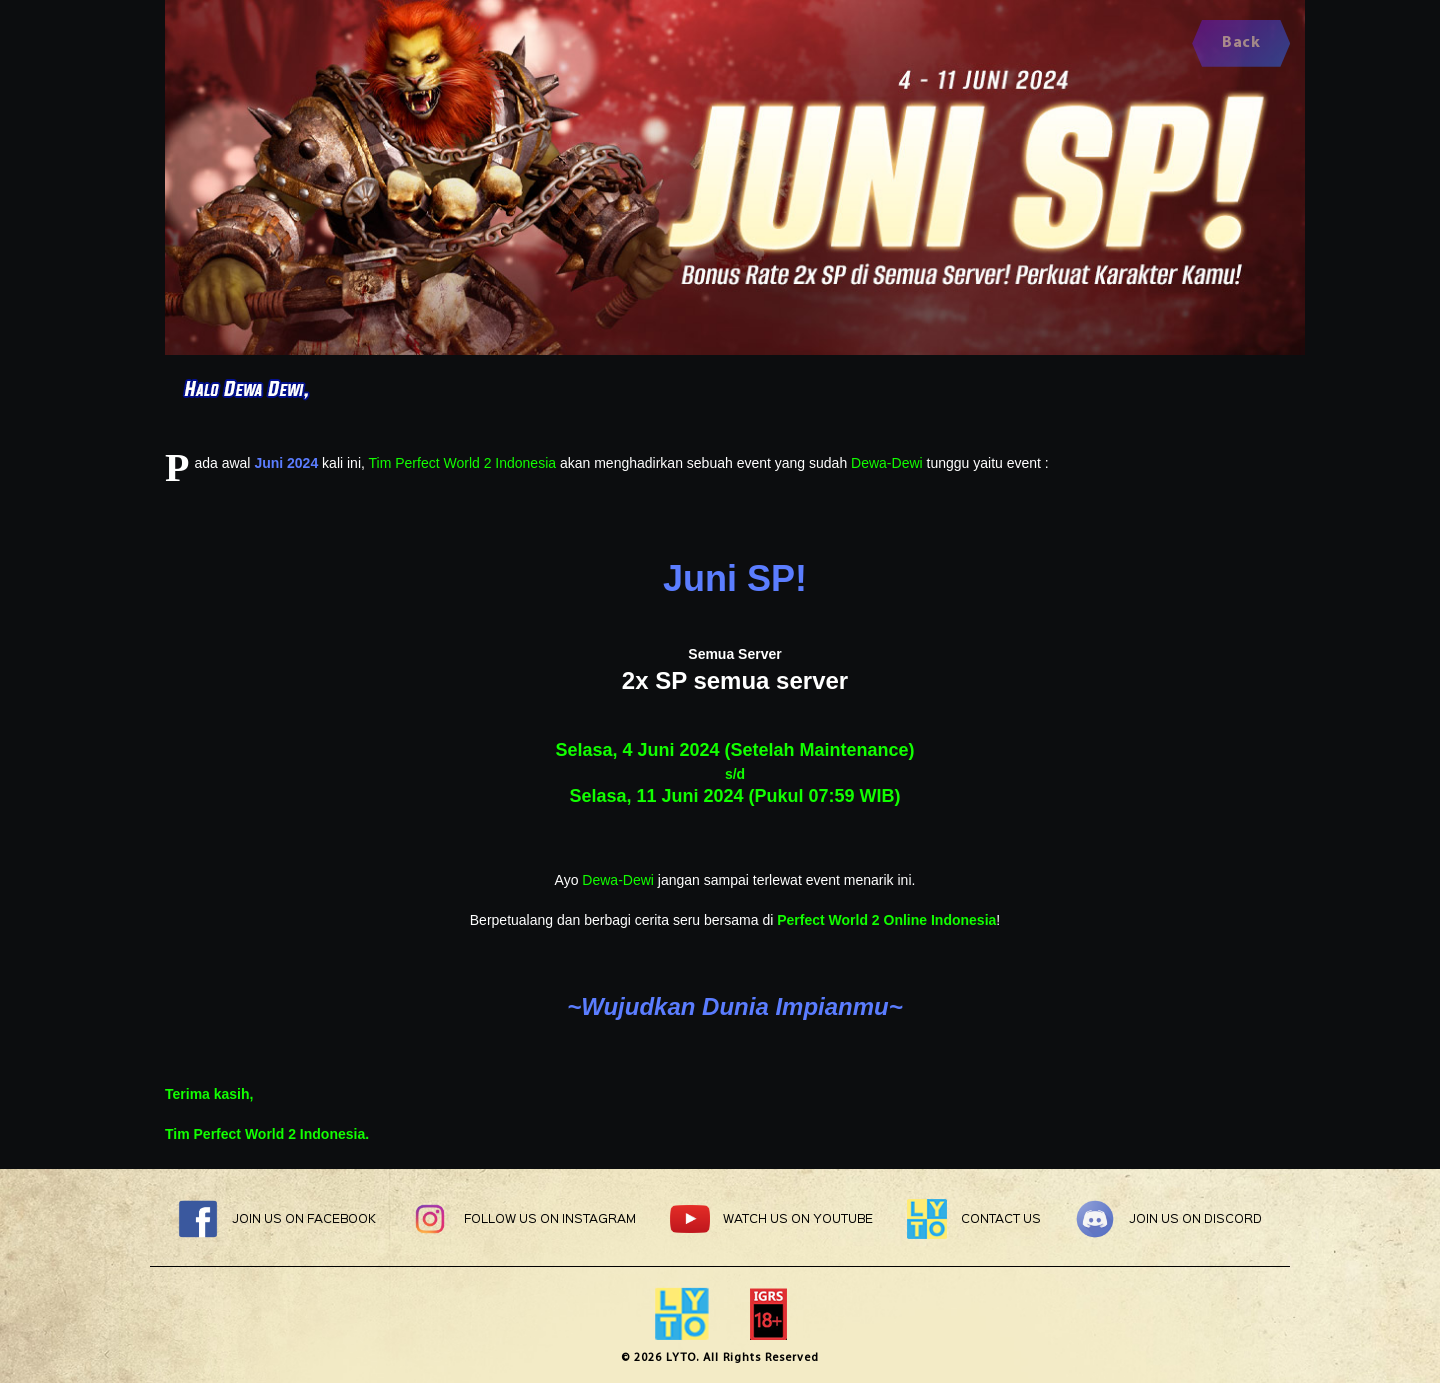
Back (1241, 43)
